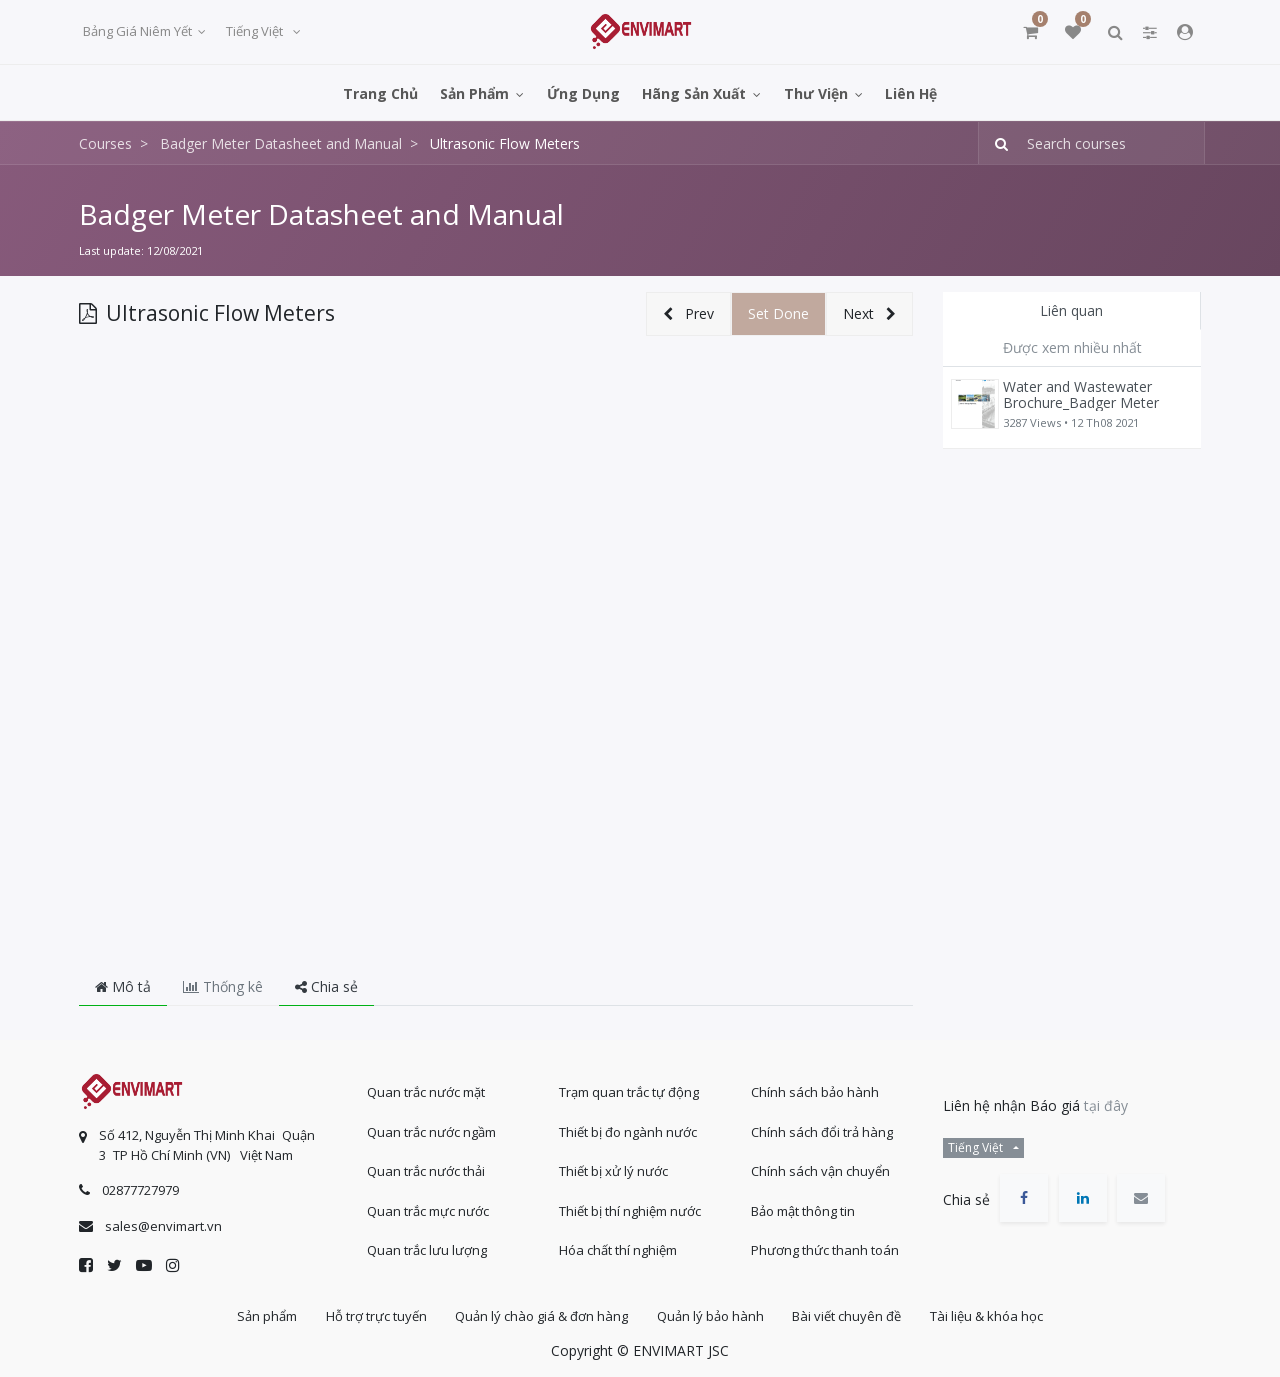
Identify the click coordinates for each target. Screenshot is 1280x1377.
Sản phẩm (261, 1316)
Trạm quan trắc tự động (629, 1091)
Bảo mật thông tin (803, 1209)
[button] (688, 314)
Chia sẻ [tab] (326, 986)
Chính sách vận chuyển (820, 1170)
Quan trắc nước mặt (426, 1091)
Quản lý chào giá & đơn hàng (540, 1316)
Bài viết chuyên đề (850, 1316)
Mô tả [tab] (123, 986)
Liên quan (1071, 310)
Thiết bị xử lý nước (613, 1170)
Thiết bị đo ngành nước (628, 1130)
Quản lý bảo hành (711, 1316)
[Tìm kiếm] (995, 143)
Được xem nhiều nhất (1072, 347)
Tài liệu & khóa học (992, 1316)
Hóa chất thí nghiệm (618, 1249)
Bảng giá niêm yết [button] (139, 31)
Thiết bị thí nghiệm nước (630, 1209)
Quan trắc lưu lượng (427, 1249)
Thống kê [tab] (223, 986)
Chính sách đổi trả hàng (822, 1130)
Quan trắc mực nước (428, 1209)
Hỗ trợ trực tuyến (372, 1316)
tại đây (1106, 1104)
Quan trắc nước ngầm (431, 1130)
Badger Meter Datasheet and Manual (321, 214)
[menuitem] (380, 92)
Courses (105, 143)
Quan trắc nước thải (426, 1170)
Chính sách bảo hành (815, 1091)
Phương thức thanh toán (825, 1249)
